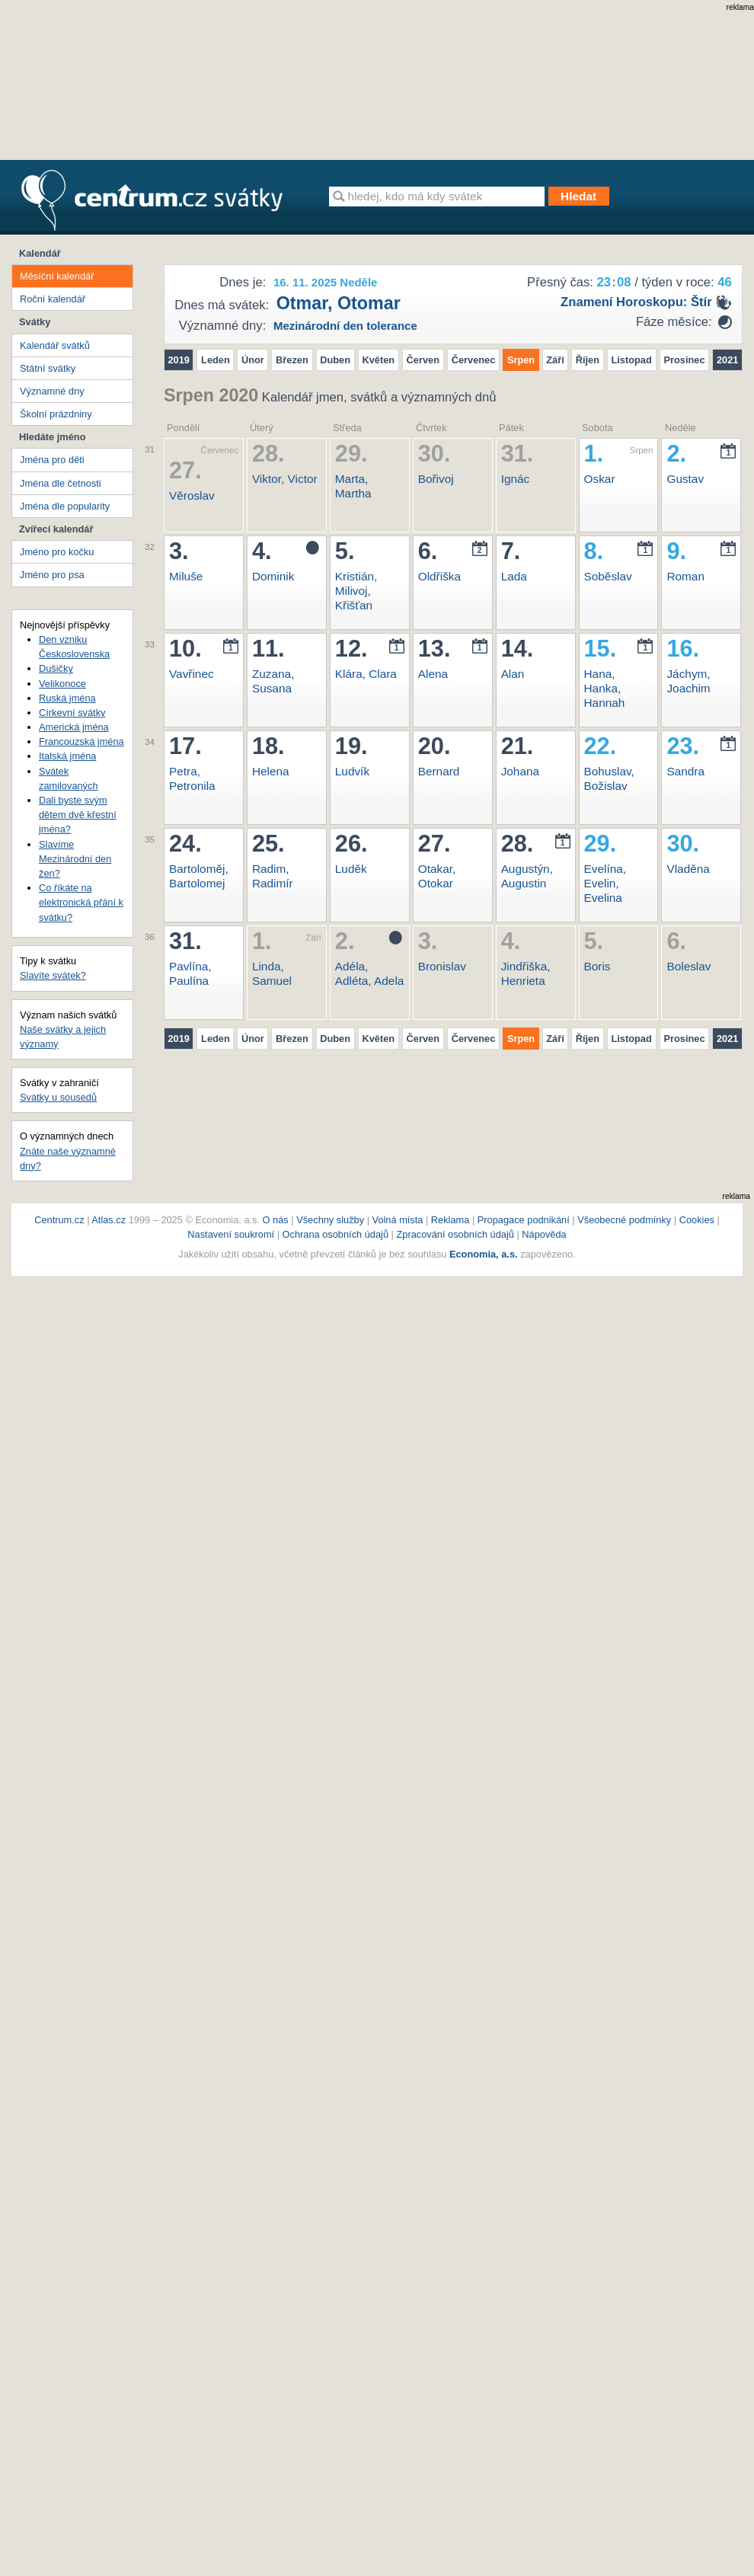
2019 (179, 360)
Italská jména (67, 756)
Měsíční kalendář (57, 276)
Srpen (521, 360)
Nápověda (544, 1234)
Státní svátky (47, 368)
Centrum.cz (59, 1220)
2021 (727, 360)
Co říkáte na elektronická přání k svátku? (81, 902)
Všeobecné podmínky (624, 1220)
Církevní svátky (72, 712)
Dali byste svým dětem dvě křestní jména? (78, 814)
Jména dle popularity (65, 506)
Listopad (631, 360)
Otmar (301, 303)
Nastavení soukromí (230, 1234)
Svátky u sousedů (58, 1097)
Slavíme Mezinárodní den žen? (75, 859)
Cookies (696, 1220)
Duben (335, 360)
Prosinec (684, 360)
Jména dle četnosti (60, 483)
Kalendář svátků (55, 345)
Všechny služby (331, 1220)
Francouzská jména (81, 741)
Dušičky (56, 668)
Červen (423, 360)
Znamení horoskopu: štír (636, 302)
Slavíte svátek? (53, 975)
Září (555, 360)
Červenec (474, 360)
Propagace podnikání (524, 1220)
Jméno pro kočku (57, 552)
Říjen (587, 360)
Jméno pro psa (52, 574)
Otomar (369, 303)
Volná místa (397, 1220)
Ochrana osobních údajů (335, 1234)
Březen (292, 360)
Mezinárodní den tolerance (345, 325)
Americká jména (74, 727)
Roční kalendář (52, 299)
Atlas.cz (108, 1220)
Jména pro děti (52, 459)
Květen (378, 360)
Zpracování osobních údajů (454, 1234)
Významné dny (52, 391)
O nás (276, 1220)
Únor (252, 360)
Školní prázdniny (56, 414)
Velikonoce (62, 683)
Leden (215, 360)
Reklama (451, 1220)
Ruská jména (67, 698)
